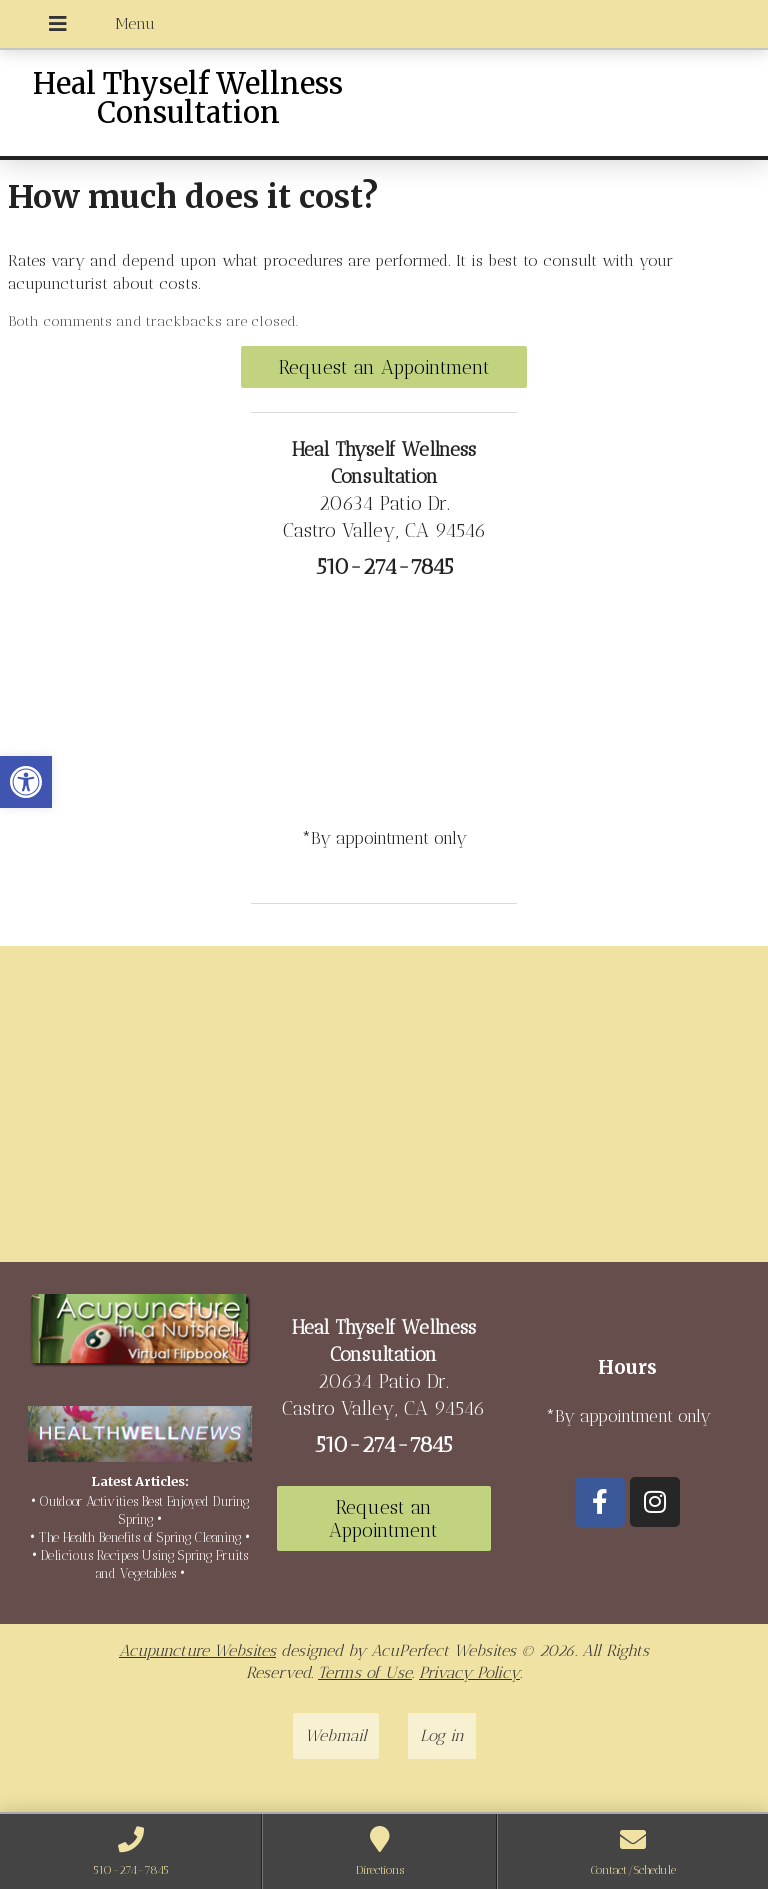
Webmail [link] (336, 1735)
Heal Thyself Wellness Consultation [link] (188, 98)
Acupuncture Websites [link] (197, 1650)
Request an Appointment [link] (384, 367)
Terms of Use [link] (365, 1672)
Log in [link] (442, 1735)
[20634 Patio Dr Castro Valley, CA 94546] (384, 1112)
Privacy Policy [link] (469, 1672)
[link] (26, 782)
